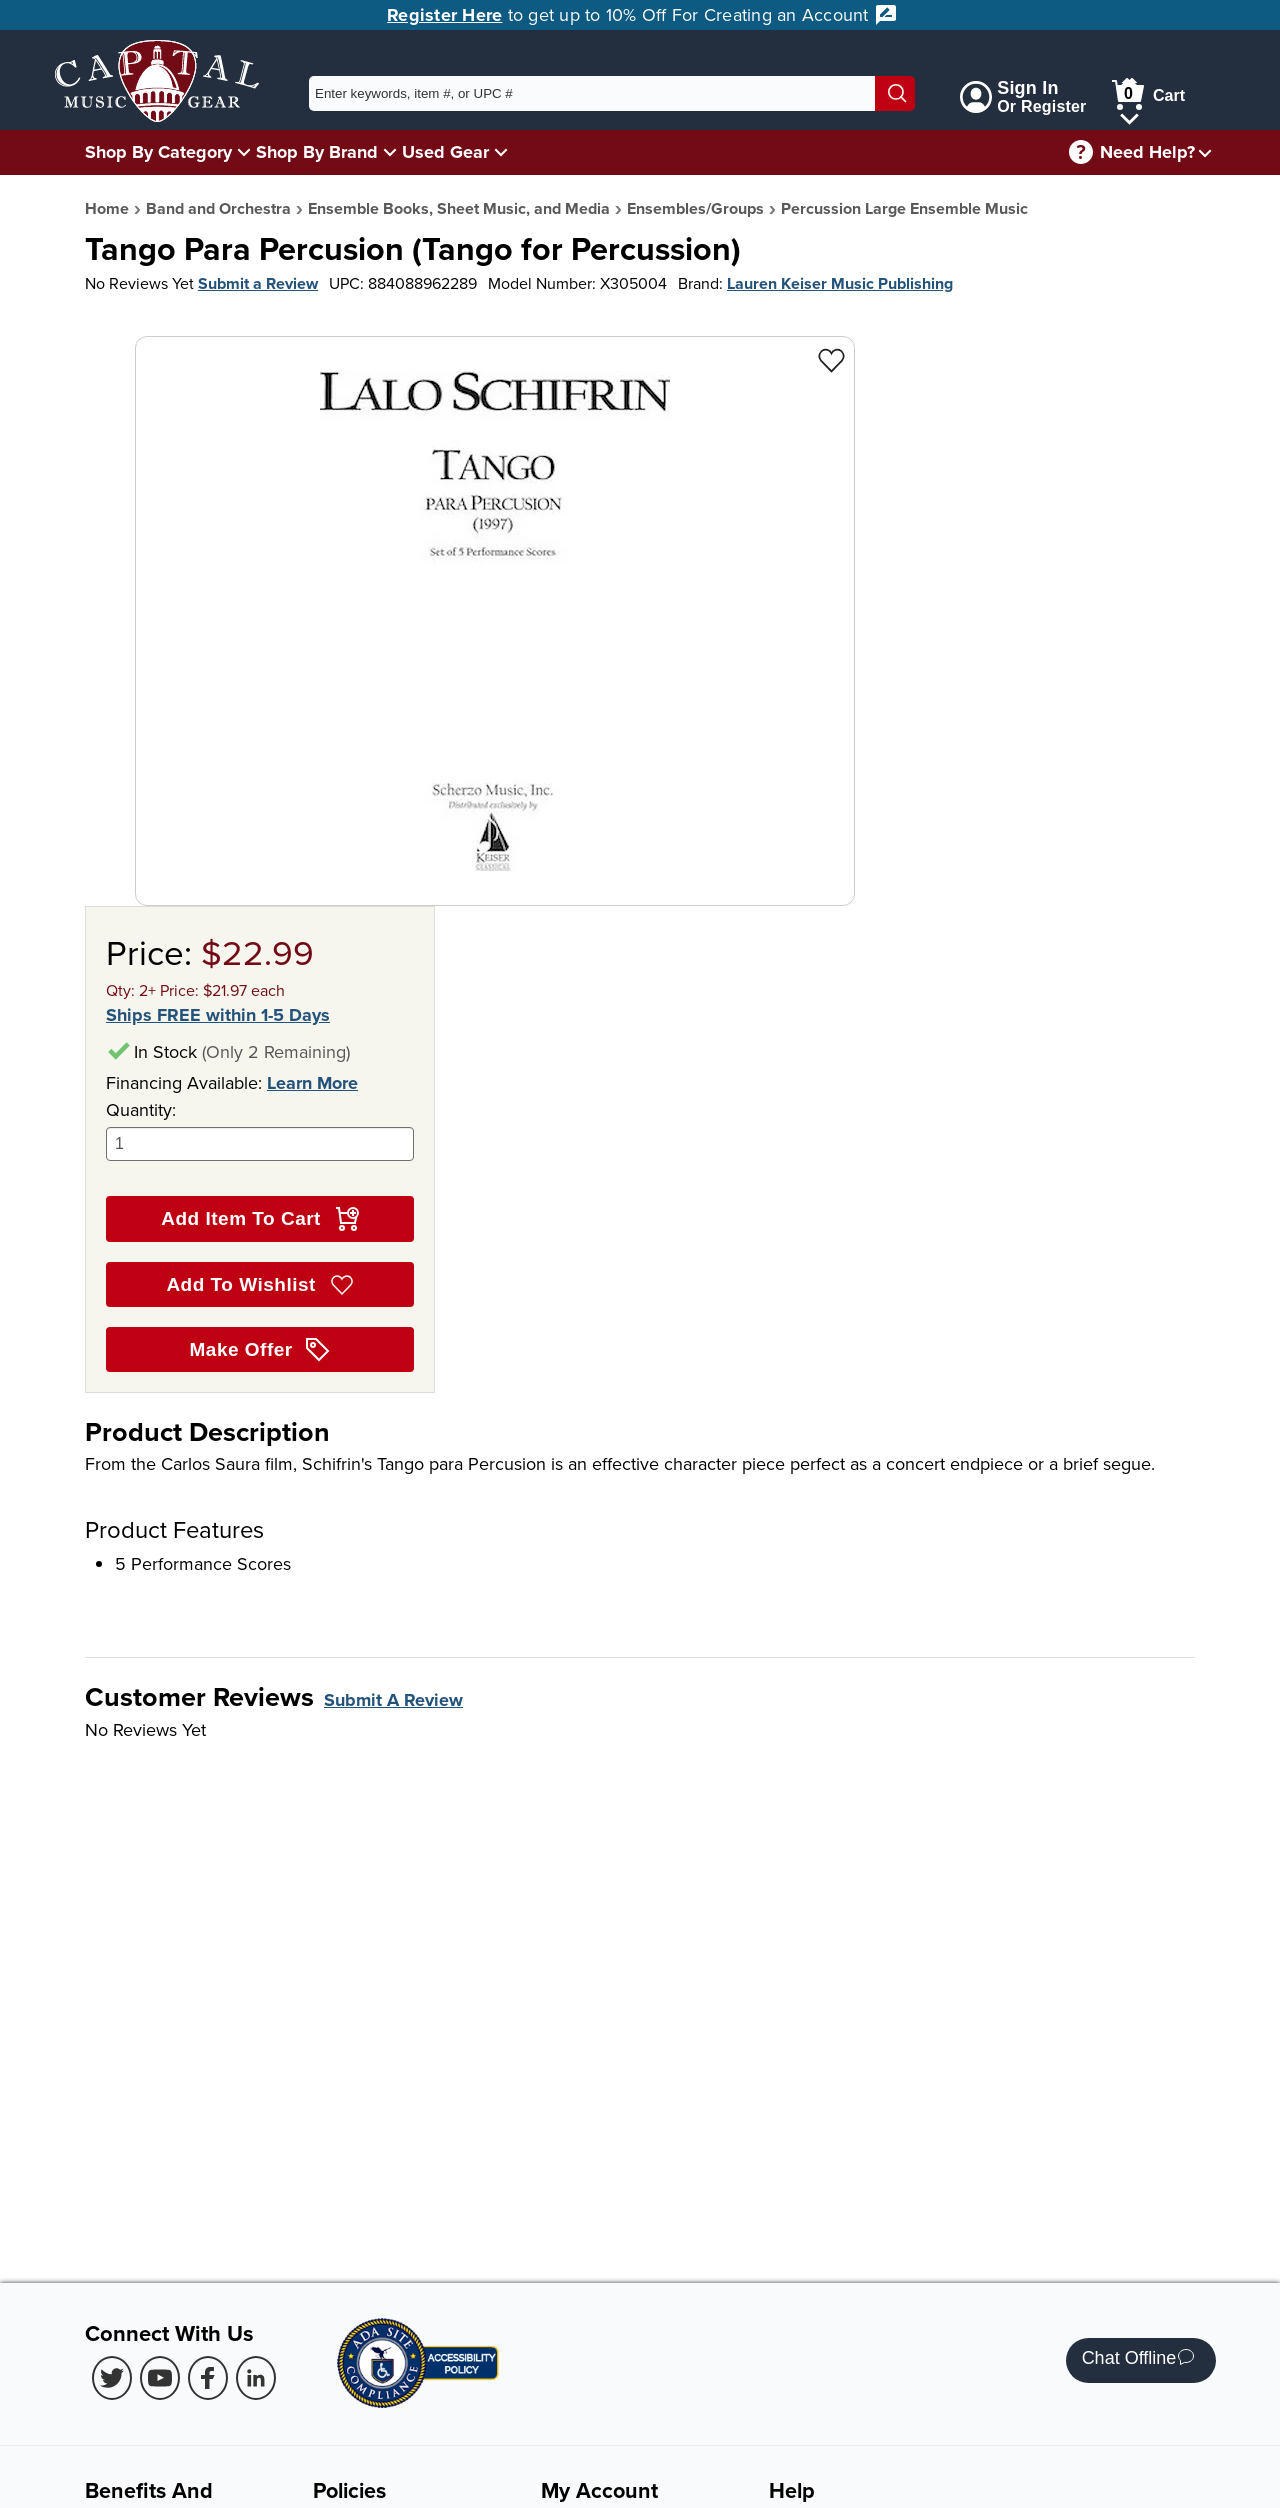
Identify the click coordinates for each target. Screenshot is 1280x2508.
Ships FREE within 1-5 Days (218, 1015)
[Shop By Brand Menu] (390, 151)
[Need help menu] (1205, 152)
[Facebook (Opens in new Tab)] (208, 2378)
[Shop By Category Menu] (244, 151)
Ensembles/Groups (695, 208)
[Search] (895, 93)
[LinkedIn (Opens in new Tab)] (256, 2378)
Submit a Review (258, 283)
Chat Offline (1138, 2360)
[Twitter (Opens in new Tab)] (112, 2378)
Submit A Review (393, 1700)
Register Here (444, 15)
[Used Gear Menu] (501, 151)
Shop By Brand (317, 152)
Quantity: (260, 1129)
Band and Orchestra (218, 208)
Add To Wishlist (259, 1285)
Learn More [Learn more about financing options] (312, 1083)
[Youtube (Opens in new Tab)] (160, 2378)
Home (107, 208)
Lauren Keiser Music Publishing (840, 283)
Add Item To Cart (259, 1219)
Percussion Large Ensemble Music (904, 208)
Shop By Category (158, 152)
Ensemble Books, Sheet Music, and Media (459, 208)
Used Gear (445, 152)
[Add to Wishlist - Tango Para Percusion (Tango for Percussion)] (831, 359)
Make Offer (260, 1350)
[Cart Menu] (1129, 115)
